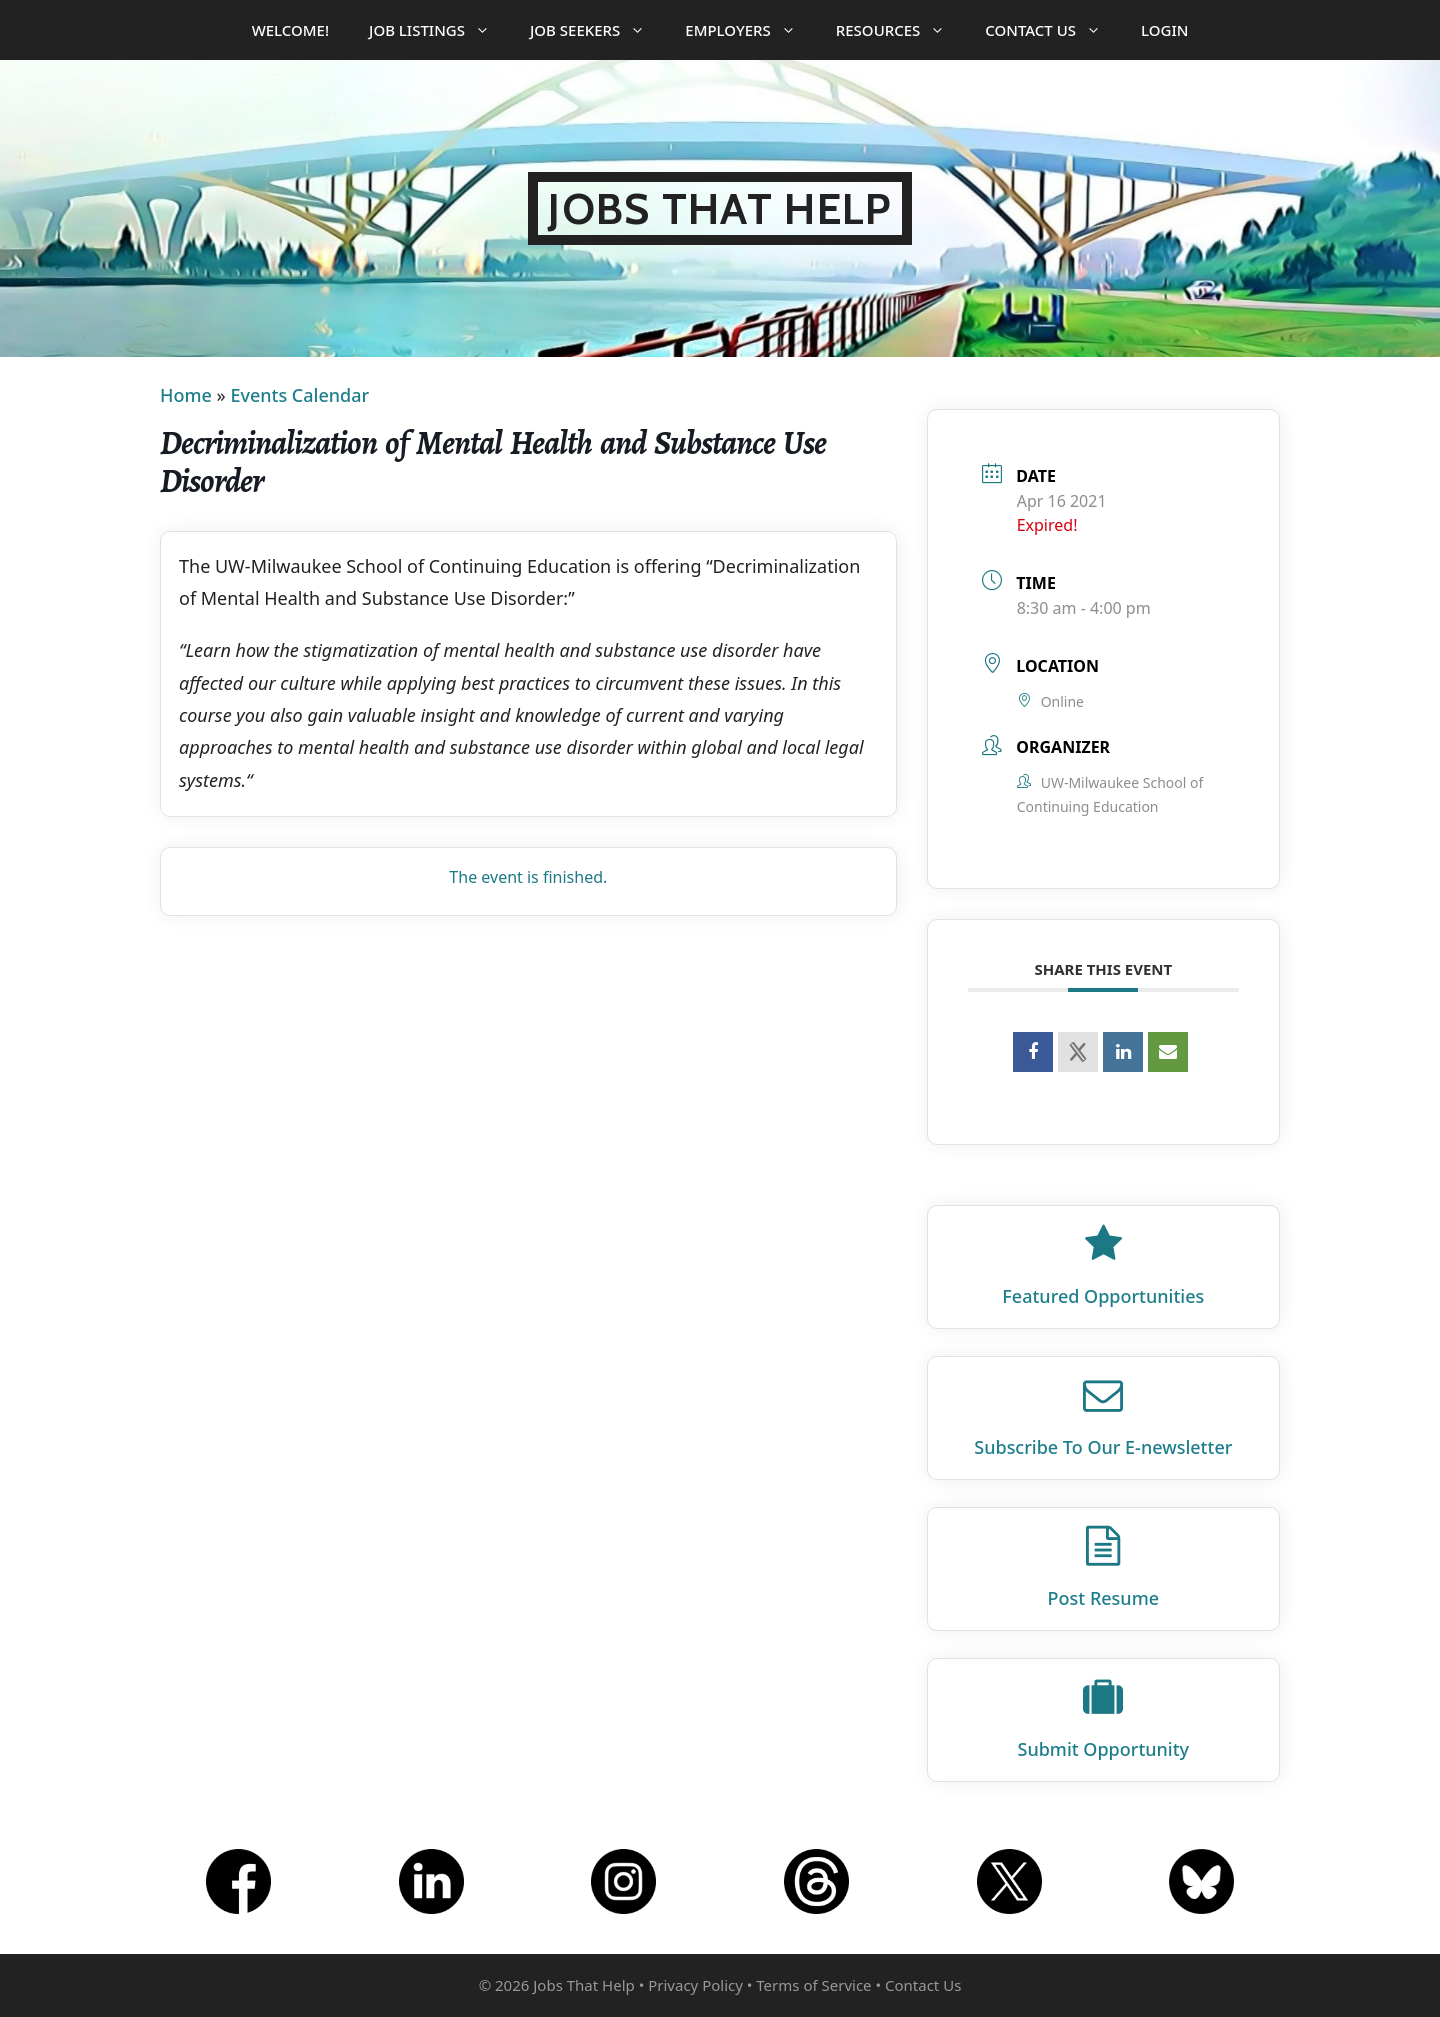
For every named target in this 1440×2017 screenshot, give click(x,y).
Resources (901, 30)
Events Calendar (299, 395)
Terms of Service (813, 1985)
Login (1164, 30)
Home (186, 395)
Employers (750, 30)
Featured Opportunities (1103, 1296)
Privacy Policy (695, 1985)
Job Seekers (597, 30)
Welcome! (290, 30)
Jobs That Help (719, 208)
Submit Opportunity (1104, 1749)
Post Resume (1103, 1598)
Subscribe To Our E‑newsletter (1103, 1447)
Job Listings (439, 30)
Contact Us (1053, 30)
